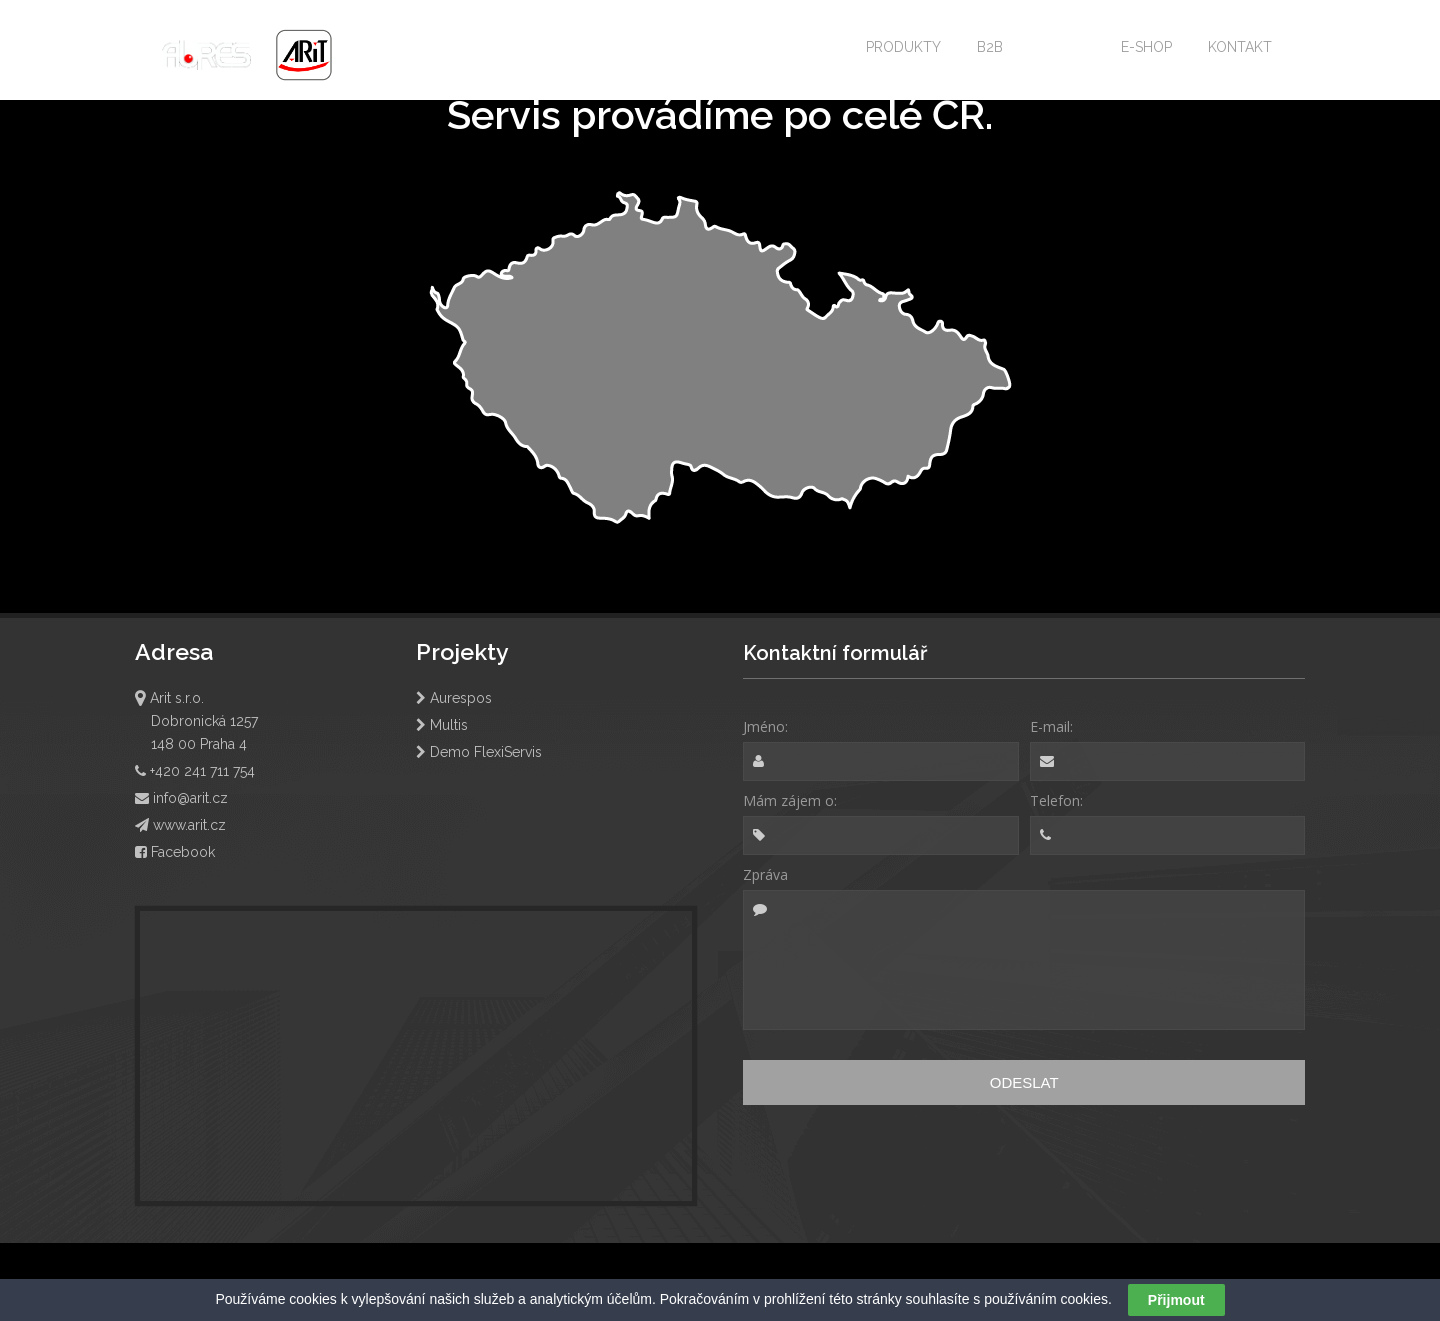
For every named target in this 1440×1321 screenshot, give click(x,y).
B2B (990, 47)
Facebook (175, 852)
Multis (442, 725)
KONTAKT (1240, 47)
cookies (312, 1299)
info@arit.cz (181, 798)
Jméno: (765, 726)
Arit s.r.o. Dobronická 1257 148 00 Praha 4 (196, 721)
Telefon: (1056, 800)
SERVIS (1062, 47)
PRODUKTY (903, 47)
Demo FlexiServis (479, 752)
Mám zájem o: (790, 800)
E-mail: (1051, 726)
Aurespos (454, 698)
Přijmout (1176, 1300)
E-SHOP (1146, 47)
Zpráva (765, 874)
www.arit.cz (180, 825)
